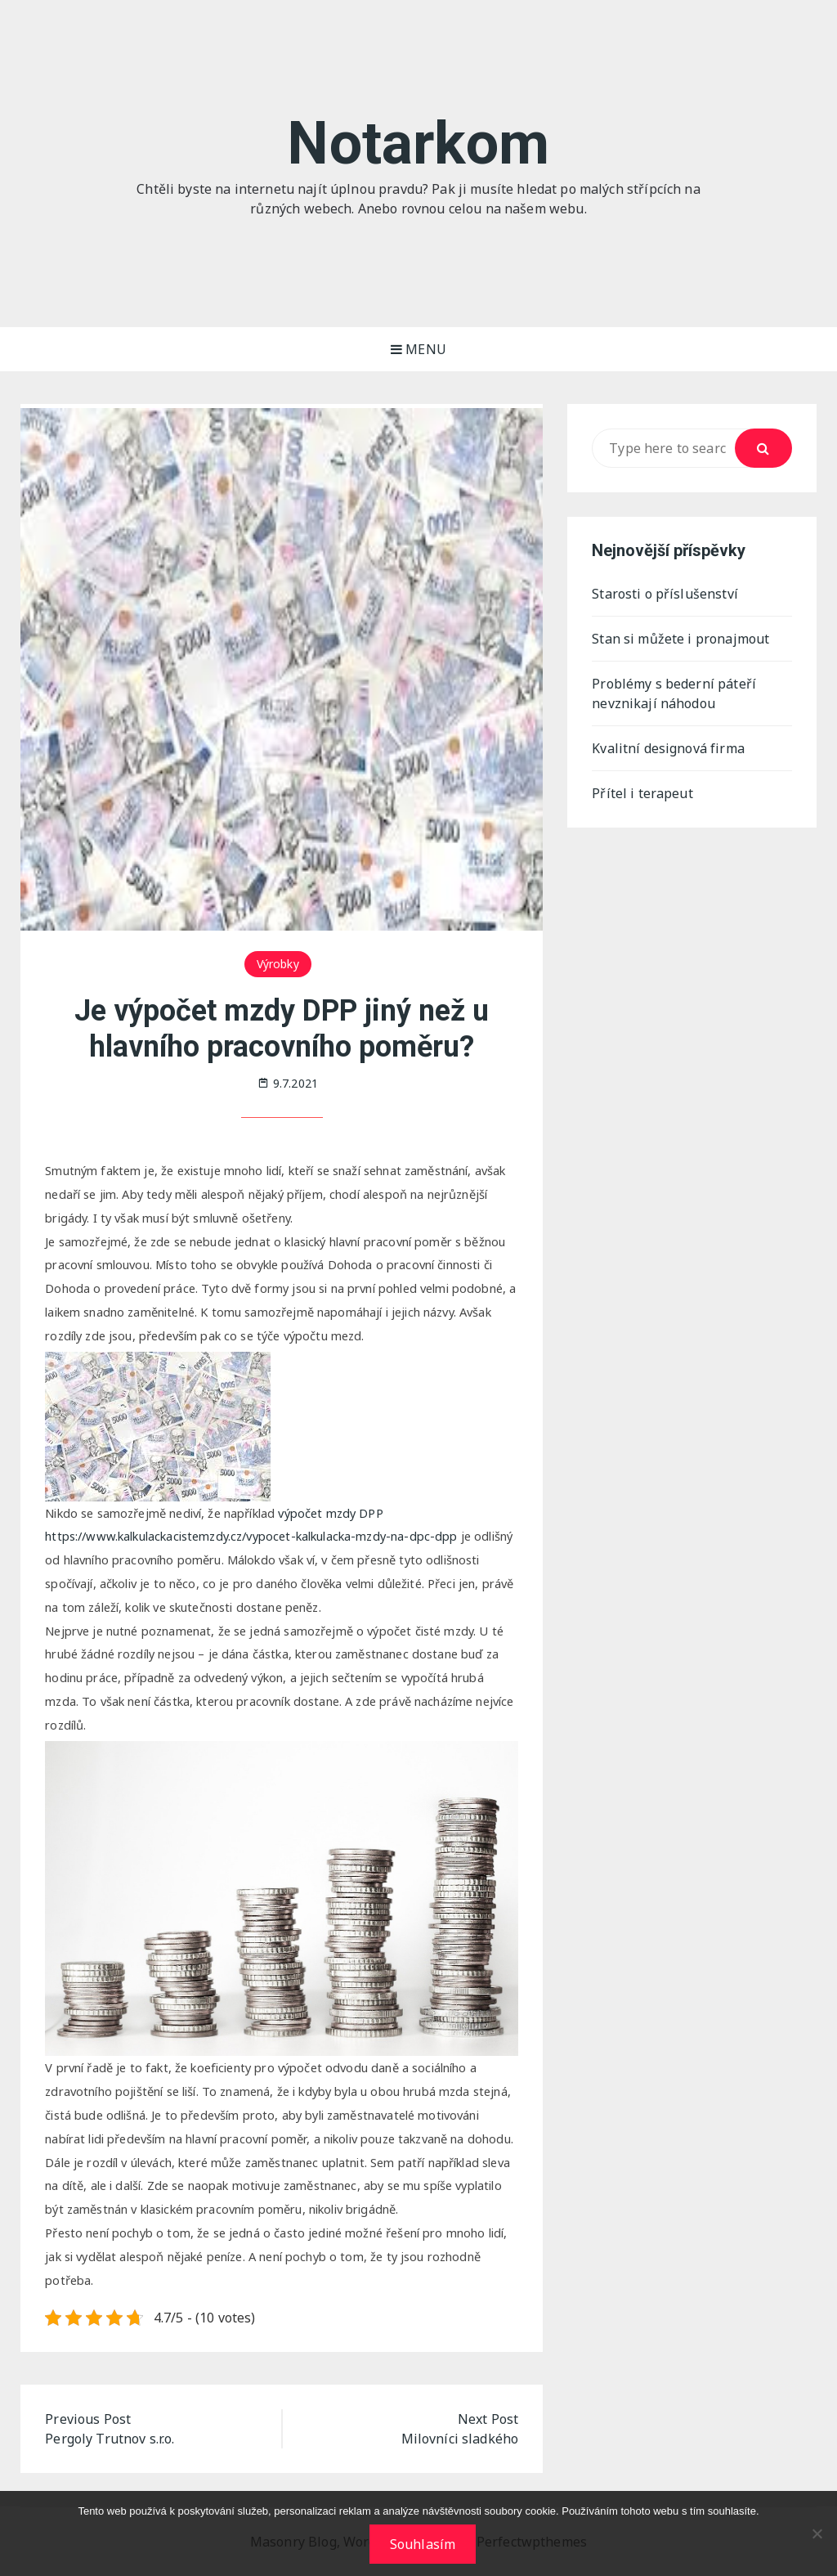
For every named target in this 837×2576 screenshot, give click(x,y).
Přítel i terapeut (642, 793)
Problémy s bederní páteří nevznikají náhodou (674, 693)
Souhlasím (422, 2544)
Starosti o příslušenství (665, 594)
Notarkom (418, 143)
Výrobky (278, 964)
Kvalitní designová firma (668, 748)
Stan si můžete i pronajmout (680, 639)
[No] (816, 2533)
